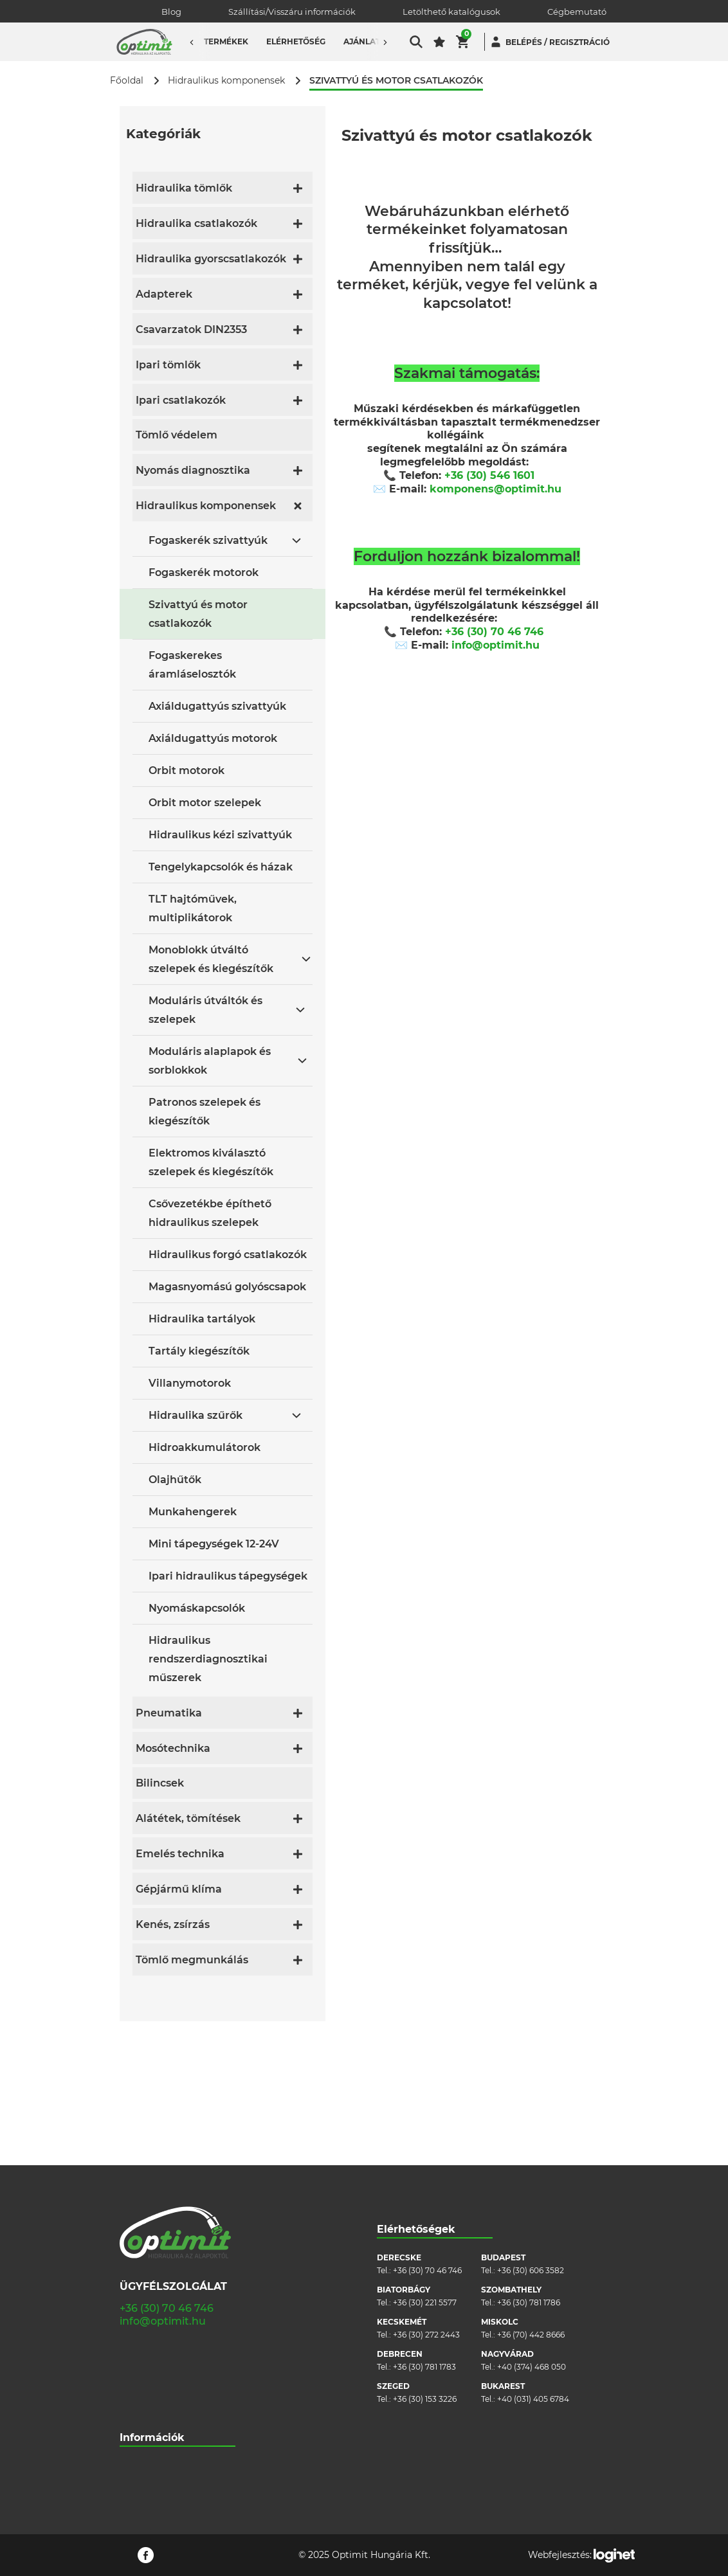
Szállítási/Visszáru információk (292, 11)
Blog (171, 11)
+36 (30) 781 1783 (424, 2223)
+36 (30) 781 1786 (528, 2158)
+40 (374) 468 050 (531, 2223)
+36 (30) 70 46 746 (494, 632)
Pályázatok (141, 2418)
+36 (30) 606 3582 (530, 2126)
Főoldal (126, 80)
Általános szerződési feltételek (177, 2360)
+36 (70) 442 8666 (531, 2190)
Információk (152, 2293)
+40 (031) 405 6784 (533, 2255)
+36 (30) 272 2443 (426, 2190)
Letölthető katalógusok (451, 11)
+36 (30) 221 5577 (425, 2158)
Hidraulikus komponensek (226, 80)
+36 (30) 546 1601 (489, 475)
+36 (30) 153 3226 (425, 2255)
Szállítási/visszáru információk (177, 2341)
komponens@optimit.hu (495, 489)
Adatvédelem (146, 2399)
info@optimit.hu (495, 645)
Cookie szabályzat (154, 2379)
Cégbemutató (576, 11)
